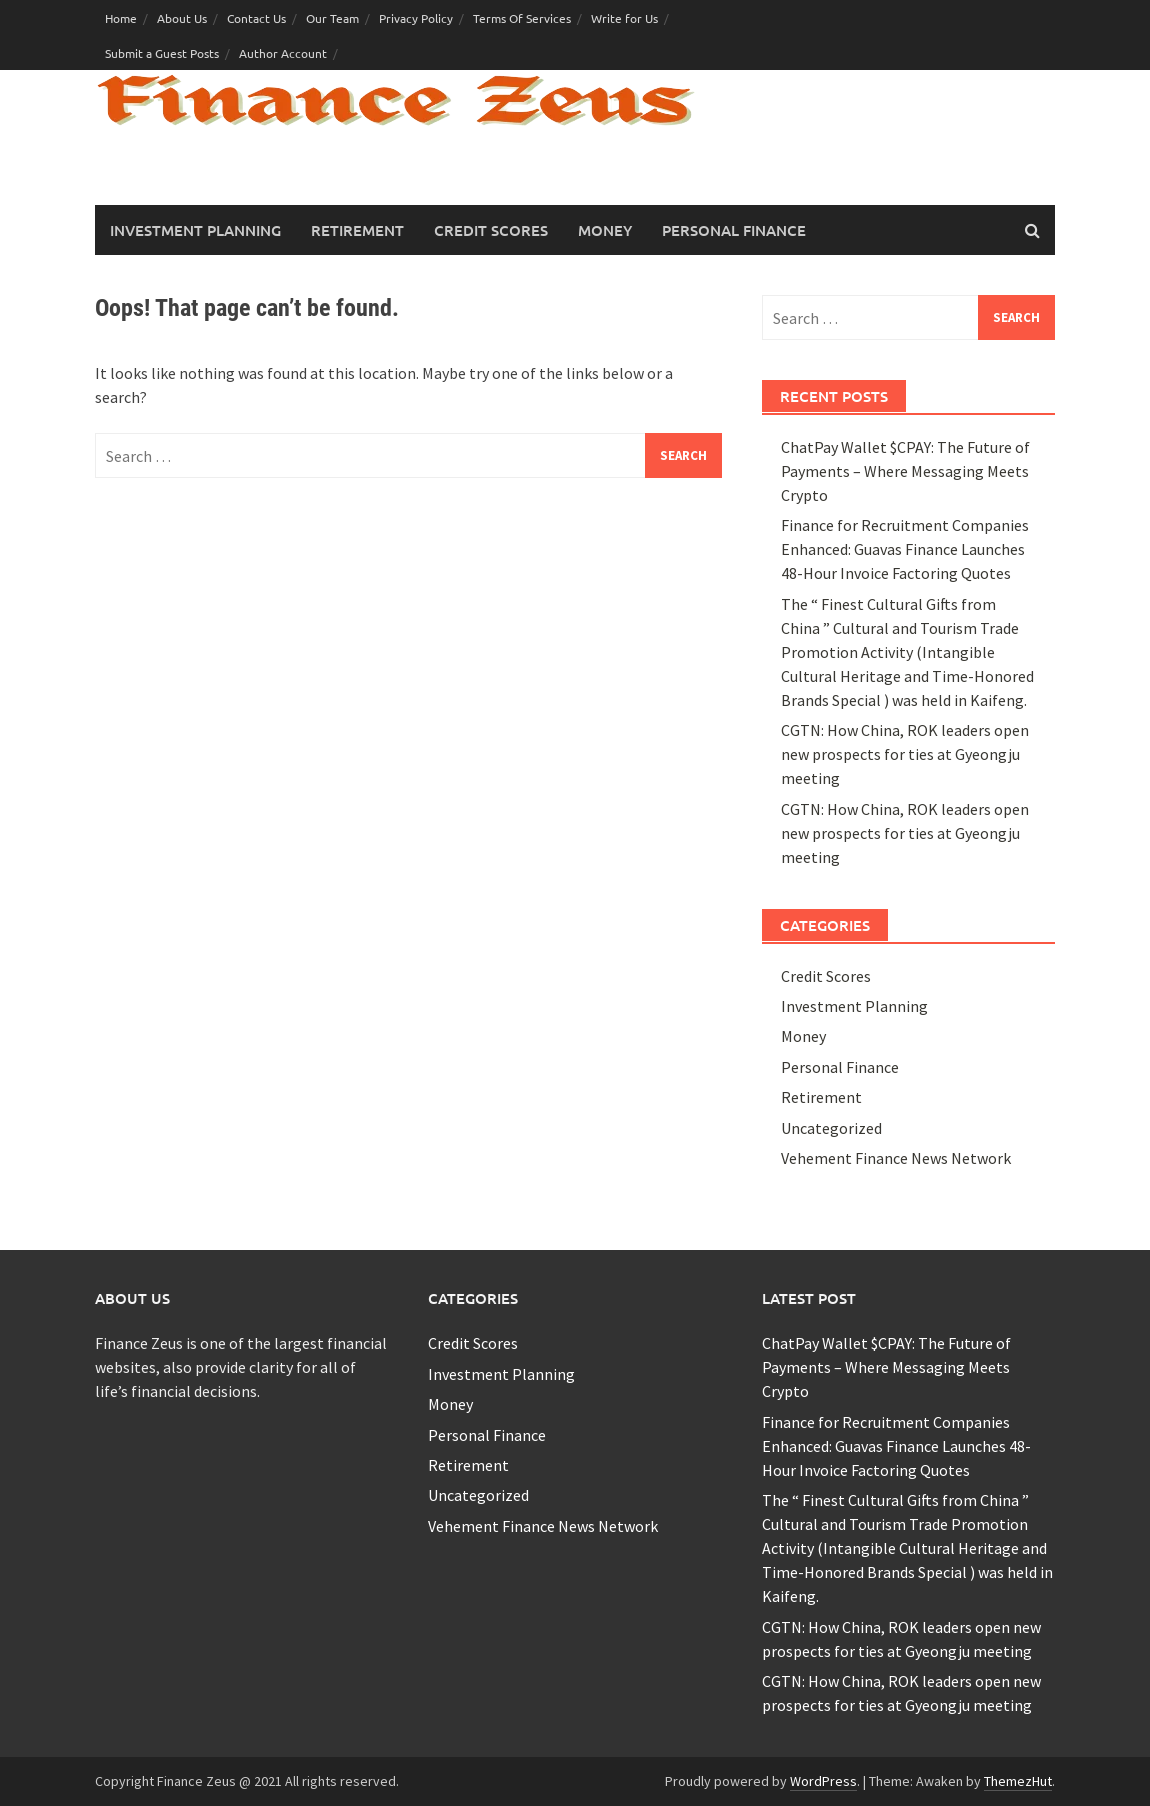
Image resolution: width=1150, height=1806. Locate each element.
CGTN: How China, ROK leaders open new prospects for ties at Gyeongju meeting (905, 754)
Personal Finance (734, 230)
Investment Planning (195, 230)
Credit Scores (491, 230)
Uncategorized (831, 1128)
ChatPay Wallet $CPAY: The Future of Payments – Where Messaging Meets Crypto (905, 471)
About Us (182, 18)
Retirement (357, 230)
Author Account (283, 53)
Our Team (332, 18)
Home (121, 18)
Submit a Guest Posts (162, 53)
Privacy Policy (416, 18)
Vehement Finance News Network (896, 1158)
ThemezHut (1018, 1781)
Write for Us (624, 18)
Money (605, 230)
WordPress (823, 1781)
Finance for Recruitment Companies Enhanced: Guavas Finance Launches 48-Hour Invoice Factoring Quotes (905, 549)
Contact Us (256, 18)
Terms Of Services (522, 18)
